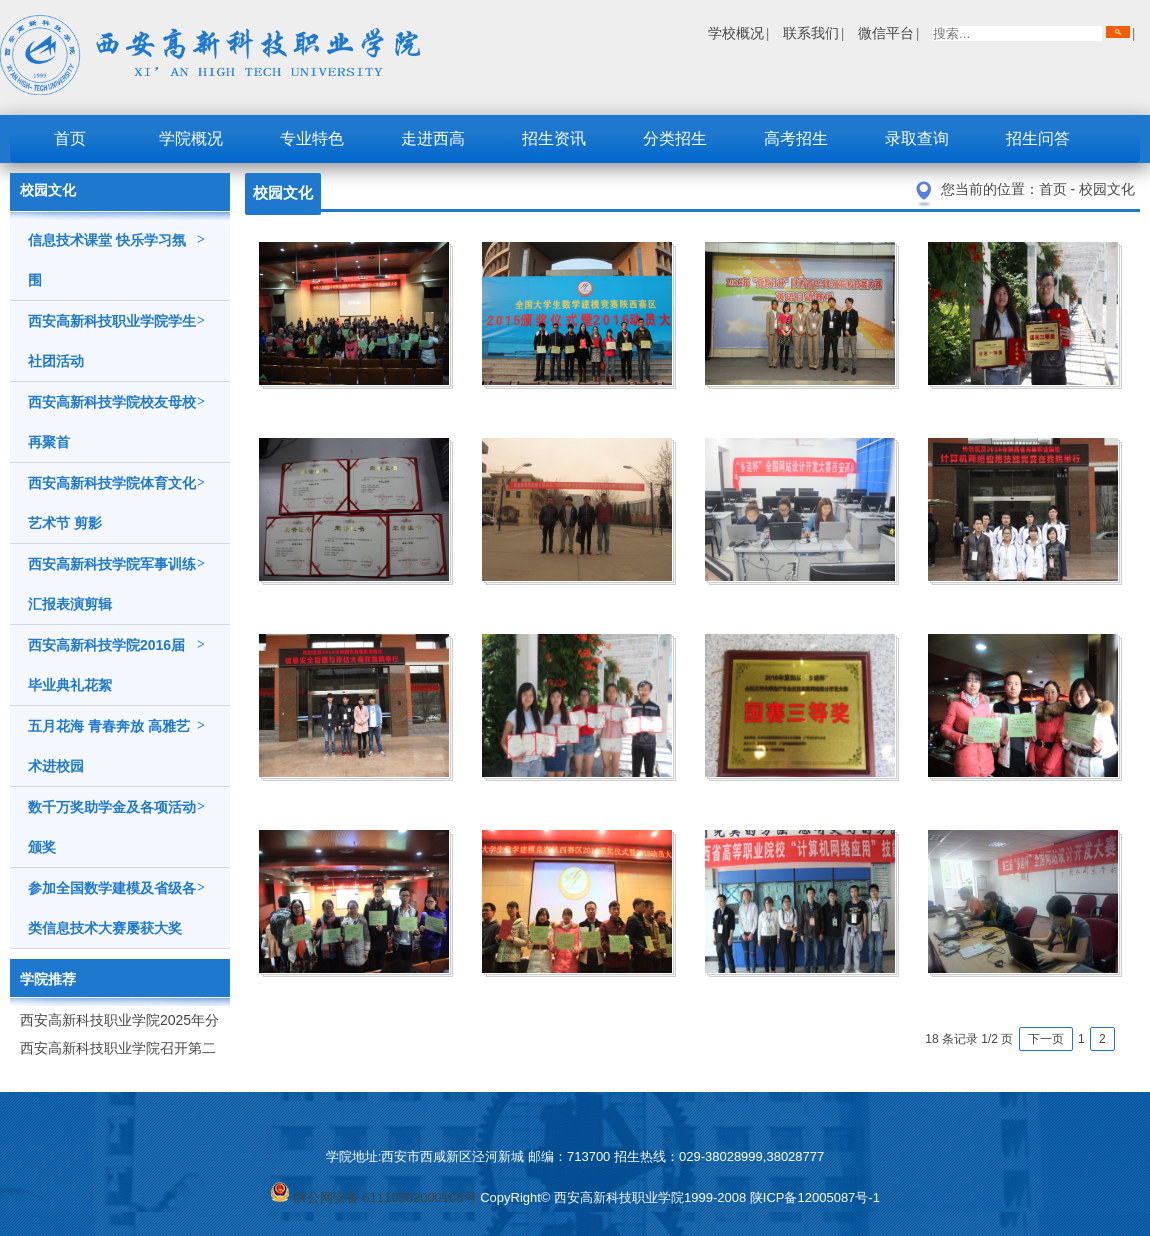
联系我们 (811, 33)
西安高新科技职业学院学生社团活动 (116, 335)
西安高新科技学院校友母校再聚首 (116, 416)
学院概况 (191, 138)
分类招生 (675, 138)
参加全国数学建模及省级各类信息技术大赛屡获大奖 (116, 902)
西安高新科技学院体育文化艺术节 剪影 (116, 497)
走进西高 (433, 138)
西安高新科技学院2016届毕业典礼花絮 (116, 659)
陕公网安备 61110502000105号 (373, 1197)
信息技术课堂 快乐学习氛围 (116, 254)
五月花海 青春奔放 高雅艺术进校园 (116, 740)
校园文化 (1107, 189)
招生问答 (1038, 138)
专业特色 (312, 138)
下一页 (1046, 1039)
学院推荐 (48, 979)
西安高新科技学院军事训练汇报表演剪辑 (116, 578)
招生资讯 (554, 138)
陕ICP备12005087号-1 (815, 1197)
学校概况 (736, 33)
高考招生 (796, 138)
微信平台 (886, 33)
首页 (70, 138)
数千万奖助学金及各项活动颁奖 (116, 821)
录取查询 (917, 138)
